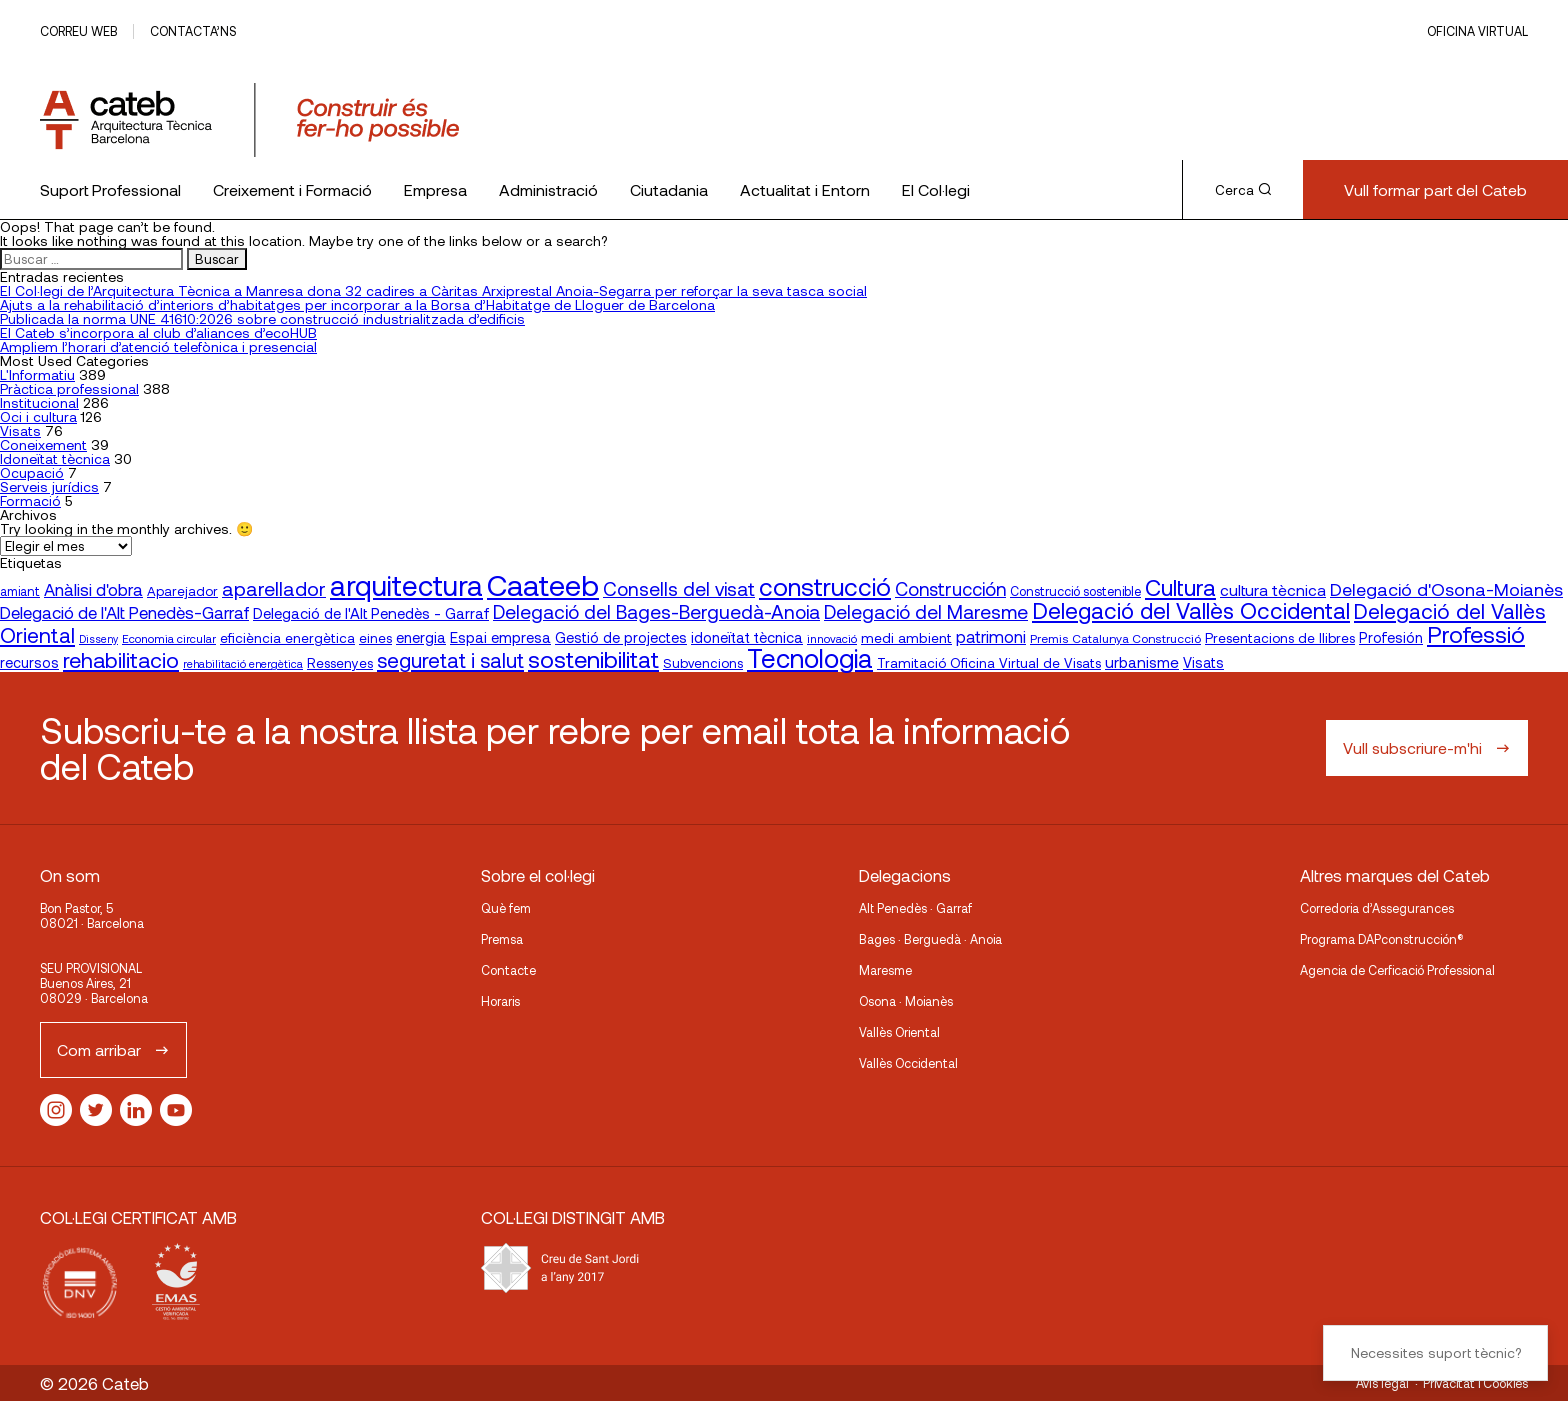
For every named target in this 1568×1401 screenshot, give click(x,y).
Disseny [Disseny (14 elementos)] (98, 638)
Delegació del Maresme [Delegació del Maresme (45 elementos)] (926, 611)
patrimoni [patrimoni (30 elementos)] (991, 636)
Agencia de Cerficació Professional (1397, 970)
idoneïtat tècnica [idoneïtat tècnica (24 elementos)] (747, 637)
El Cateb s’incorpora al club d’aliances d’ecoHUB (158, 332)
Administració (548, 189)
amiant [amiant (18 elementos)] (20, 591)
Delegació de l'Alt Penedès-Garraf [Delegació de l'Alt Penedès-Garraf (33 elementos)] (124, 612)
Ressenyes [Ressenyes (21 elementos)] (340, 662)
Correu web (78, 31)
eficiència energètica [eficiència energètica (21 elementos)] (287, 637)
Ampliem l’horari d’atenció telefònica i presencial (158, 346)
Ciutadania (669, 189)
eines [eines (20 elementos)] (375, 638)
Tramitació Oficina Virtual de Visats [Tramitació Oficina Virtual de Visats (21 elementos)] (989, 662)
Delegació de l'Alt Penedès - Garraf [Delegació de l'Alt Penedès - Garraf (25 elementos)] (371, 613)
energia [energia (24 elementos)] (421, 637)
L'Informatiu (37, 374)
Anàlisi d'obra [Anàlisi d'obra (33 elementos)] (93, 589)
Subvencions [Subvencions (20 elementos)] (703, 663)
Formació (30, 500)
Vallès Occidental (908, 1063)
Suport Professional (110, 189)
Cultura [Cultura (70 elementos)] (1180, 587)
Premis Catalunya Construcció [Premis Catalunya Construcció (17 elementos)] (1115, 638)
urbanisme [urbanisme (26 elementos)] (1142, 662)
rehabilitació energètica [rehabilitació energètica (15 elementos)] (243, 663)
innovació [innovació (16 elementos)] (832, 638)
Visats (20, 430)
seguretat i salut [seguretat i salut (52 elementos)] (450, 660)
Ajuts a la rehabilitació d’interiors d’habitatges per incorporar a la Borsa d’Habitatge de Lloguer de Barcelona (357, 304)
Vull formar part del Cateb (1435, 189)
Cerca (1243, 190)
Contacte (508, 970)
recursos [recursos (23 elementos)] (29, 662)
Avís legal (1382, 1383)
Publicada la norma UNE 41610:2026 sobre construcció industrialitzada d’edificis (262, 318)
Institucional (39, 402)
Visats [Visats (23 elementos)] (1203, 662)
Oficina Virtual (1477, 31)
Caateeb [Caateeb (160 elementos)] (543, 584)
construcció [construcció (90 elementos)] (825, 586)
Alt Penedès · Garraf (915, 908)
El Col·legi (936, 189)
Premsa (502, 939)
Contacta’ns (193, 31)
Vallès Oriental (899, 1032)
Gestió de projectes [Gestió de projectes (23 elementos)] (621, 637)
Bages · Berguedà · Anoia (930, 939)
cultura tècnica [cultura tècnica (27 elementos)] (1273, 589)
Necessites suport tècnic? (1436, 1352)
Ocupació (32, 472)
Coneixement (43, 444)
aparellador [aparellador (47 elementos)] (274, 588)
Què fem (506, 908)
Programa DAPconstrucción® (1382, 939)
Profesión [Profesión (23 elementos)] (1391, 637)
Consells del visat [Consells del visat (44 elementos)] (679, 588)
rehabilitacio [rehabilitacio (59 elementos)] (121, 659)
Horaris (500, 1001)
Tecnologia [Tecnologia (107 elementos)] (810, 657)
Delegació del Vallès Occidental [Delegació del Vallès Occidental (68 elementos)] (1191, 610)
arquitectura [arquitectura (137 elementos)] (406, 585)
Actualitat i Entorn (805, 189)
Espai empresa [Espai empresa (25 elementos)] (500, 637)
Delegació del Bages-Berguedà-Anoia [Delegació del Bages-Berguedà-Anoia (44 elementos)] (656, 611)
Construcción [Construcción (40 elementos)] (950, 589)
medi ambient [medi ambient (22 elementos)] (906, 637)
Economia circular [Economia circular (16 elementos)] (169, 638)
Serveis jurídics (49, 486)
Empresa (435, 189)
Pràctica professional (69, 388)
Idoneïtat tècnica (55, 458)
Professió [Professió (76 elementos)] (1476, 633)
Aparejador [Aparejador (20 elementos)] (182, 591)
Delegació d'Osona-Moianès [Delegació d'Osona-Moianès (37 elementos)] (1446, 589)
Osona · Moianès (906, 1001)
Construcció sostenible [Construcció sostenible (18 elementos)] (1075, 591)
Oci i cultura (38, 416)
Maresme (885, 970)
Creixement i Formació (292, 189)
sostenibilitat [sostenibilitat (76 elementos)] (593, 658)
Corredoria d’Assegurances (1377, 908)
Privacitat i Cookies (1475, 1383)
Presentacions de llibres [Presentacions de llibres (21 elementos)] (1280, 637)
